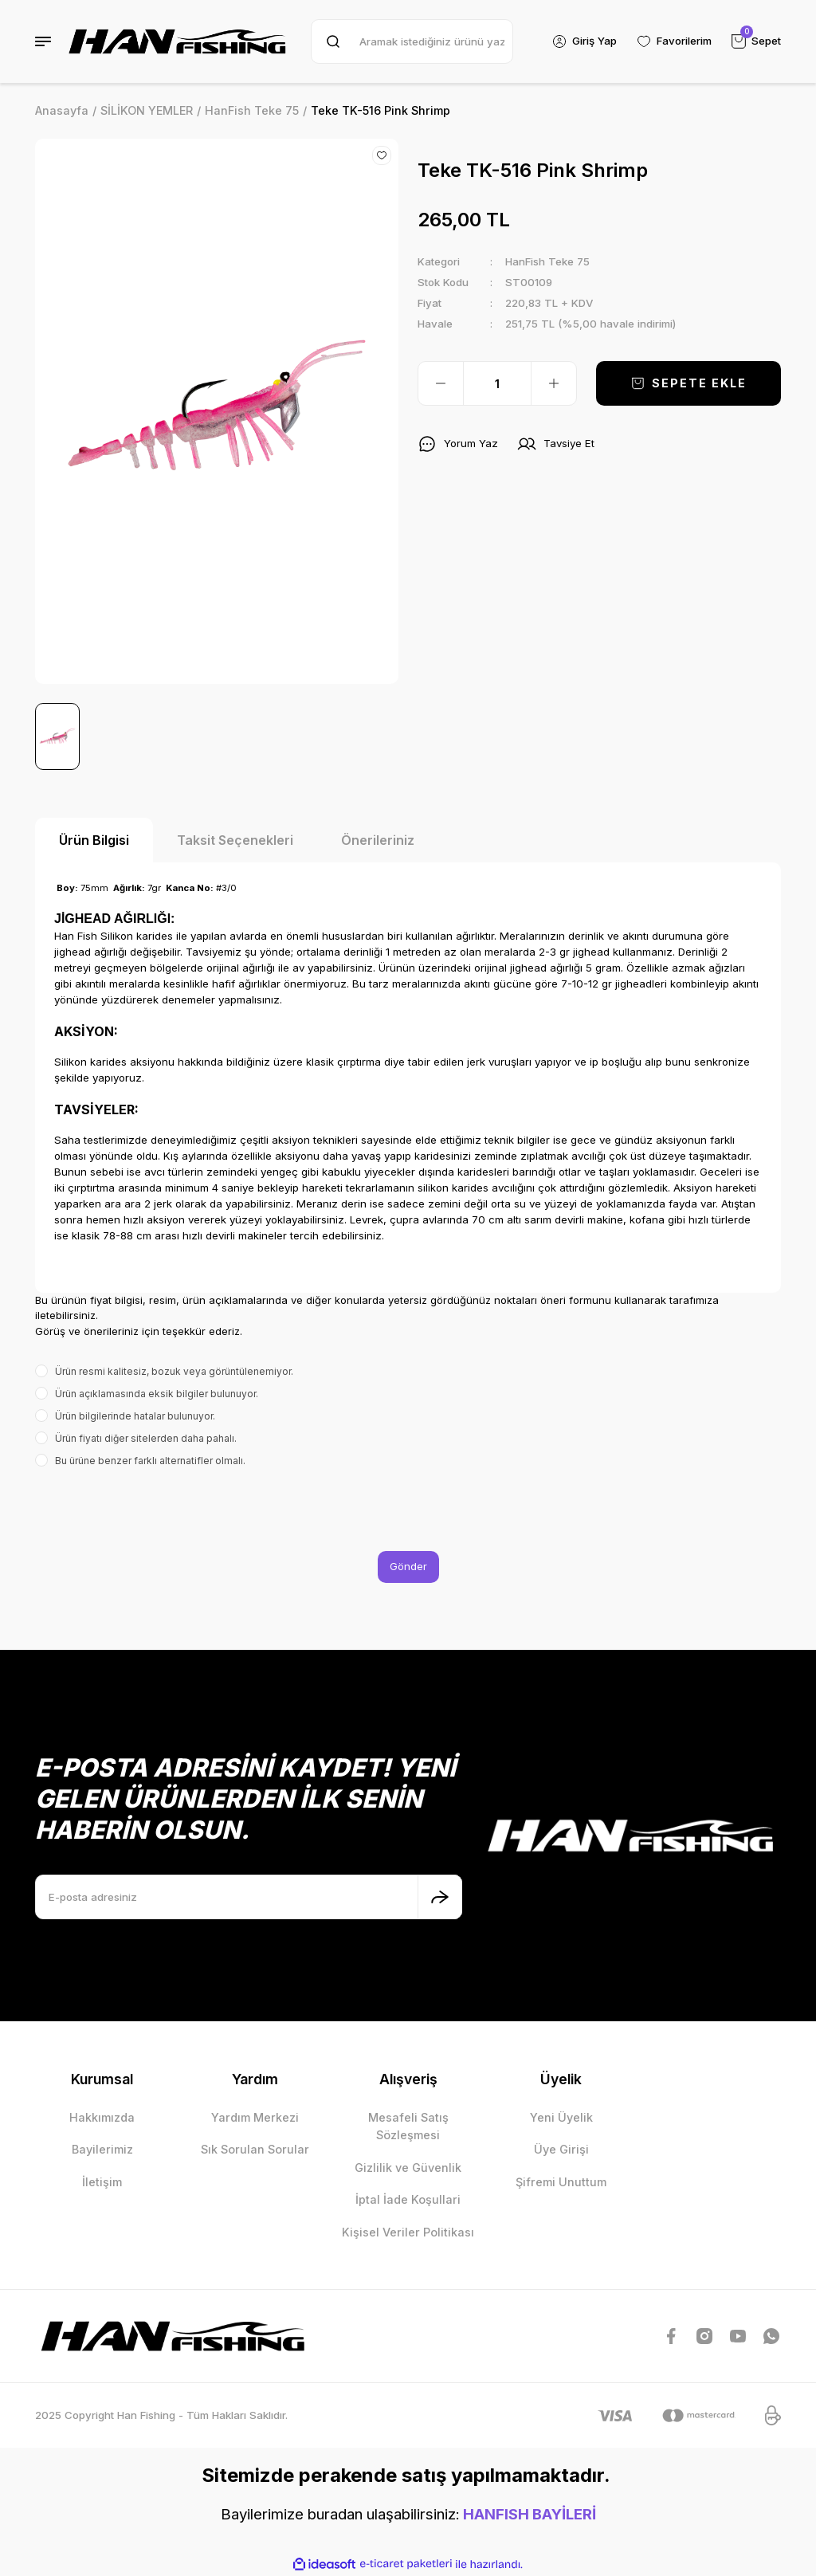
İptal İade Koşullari (408, 2199)
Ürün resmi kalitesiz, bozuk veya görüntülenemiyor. (174, 1371)
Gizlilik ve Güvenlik (408, 2167)
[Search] (412, 41)
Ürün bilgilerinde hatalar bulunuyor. (135, 1416)
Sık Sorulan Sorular (255, 2149)
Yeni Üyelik (561, 2117)
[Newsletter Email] (248, 1897)
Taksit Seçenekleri (235, 840)
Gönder (408, 1566)
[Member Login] (584, 41)
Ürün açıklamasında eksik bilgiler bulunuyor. (156, 1394)
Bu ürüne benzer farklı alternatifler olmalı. (150, 1461)
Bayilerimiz (102, 2149)
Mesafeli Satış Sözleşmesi (408, 2126)
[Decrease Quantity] (440, 383)
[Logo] (178, 41)
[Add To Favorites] (381, 155)
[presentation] (156, 1509)
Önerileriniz (377, 840)
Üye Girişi (561, 2149)
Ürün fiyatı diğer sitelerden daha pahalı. (146, 1438)
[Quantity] (497, 383)
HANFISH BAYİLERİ (529, 2514)
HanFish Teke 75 (547, 261)
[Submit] (440, 1897)
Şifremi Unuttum (561, 2182)
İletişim (102, 2182)
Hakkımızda (102, 2117)
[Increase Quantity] (554, 383)
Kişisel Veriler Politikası (408, 2232)
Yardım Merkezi (255, 2117)
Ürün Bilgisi (94, 840)
